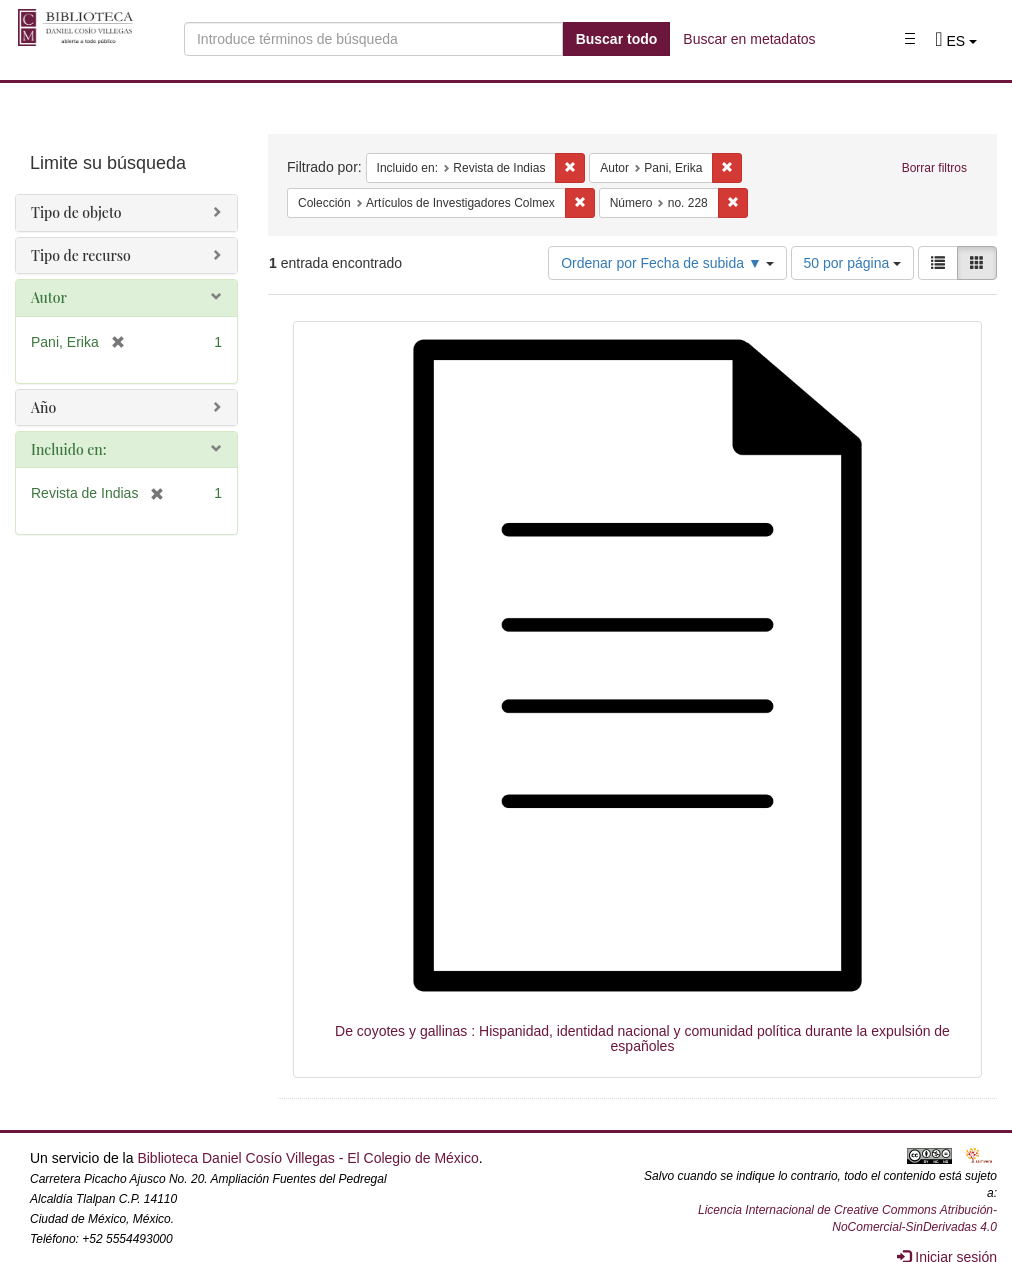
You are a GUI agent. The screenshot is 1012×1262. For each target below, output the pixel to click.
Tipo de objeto (76, 212)
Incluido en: (68, 449)
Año (43, 407)
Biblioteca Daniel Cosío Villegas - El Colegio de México (307, 1158)
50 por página (853, 263)
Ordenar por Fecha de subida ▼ (667, 263)
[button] (956, 41)
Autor (49, 297)
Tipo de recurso (81, 255)
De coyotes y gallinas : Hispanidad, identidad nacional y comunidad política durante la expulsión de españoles (642, 1038)
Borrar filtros (934, 168)
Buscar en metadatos (749, 39)
